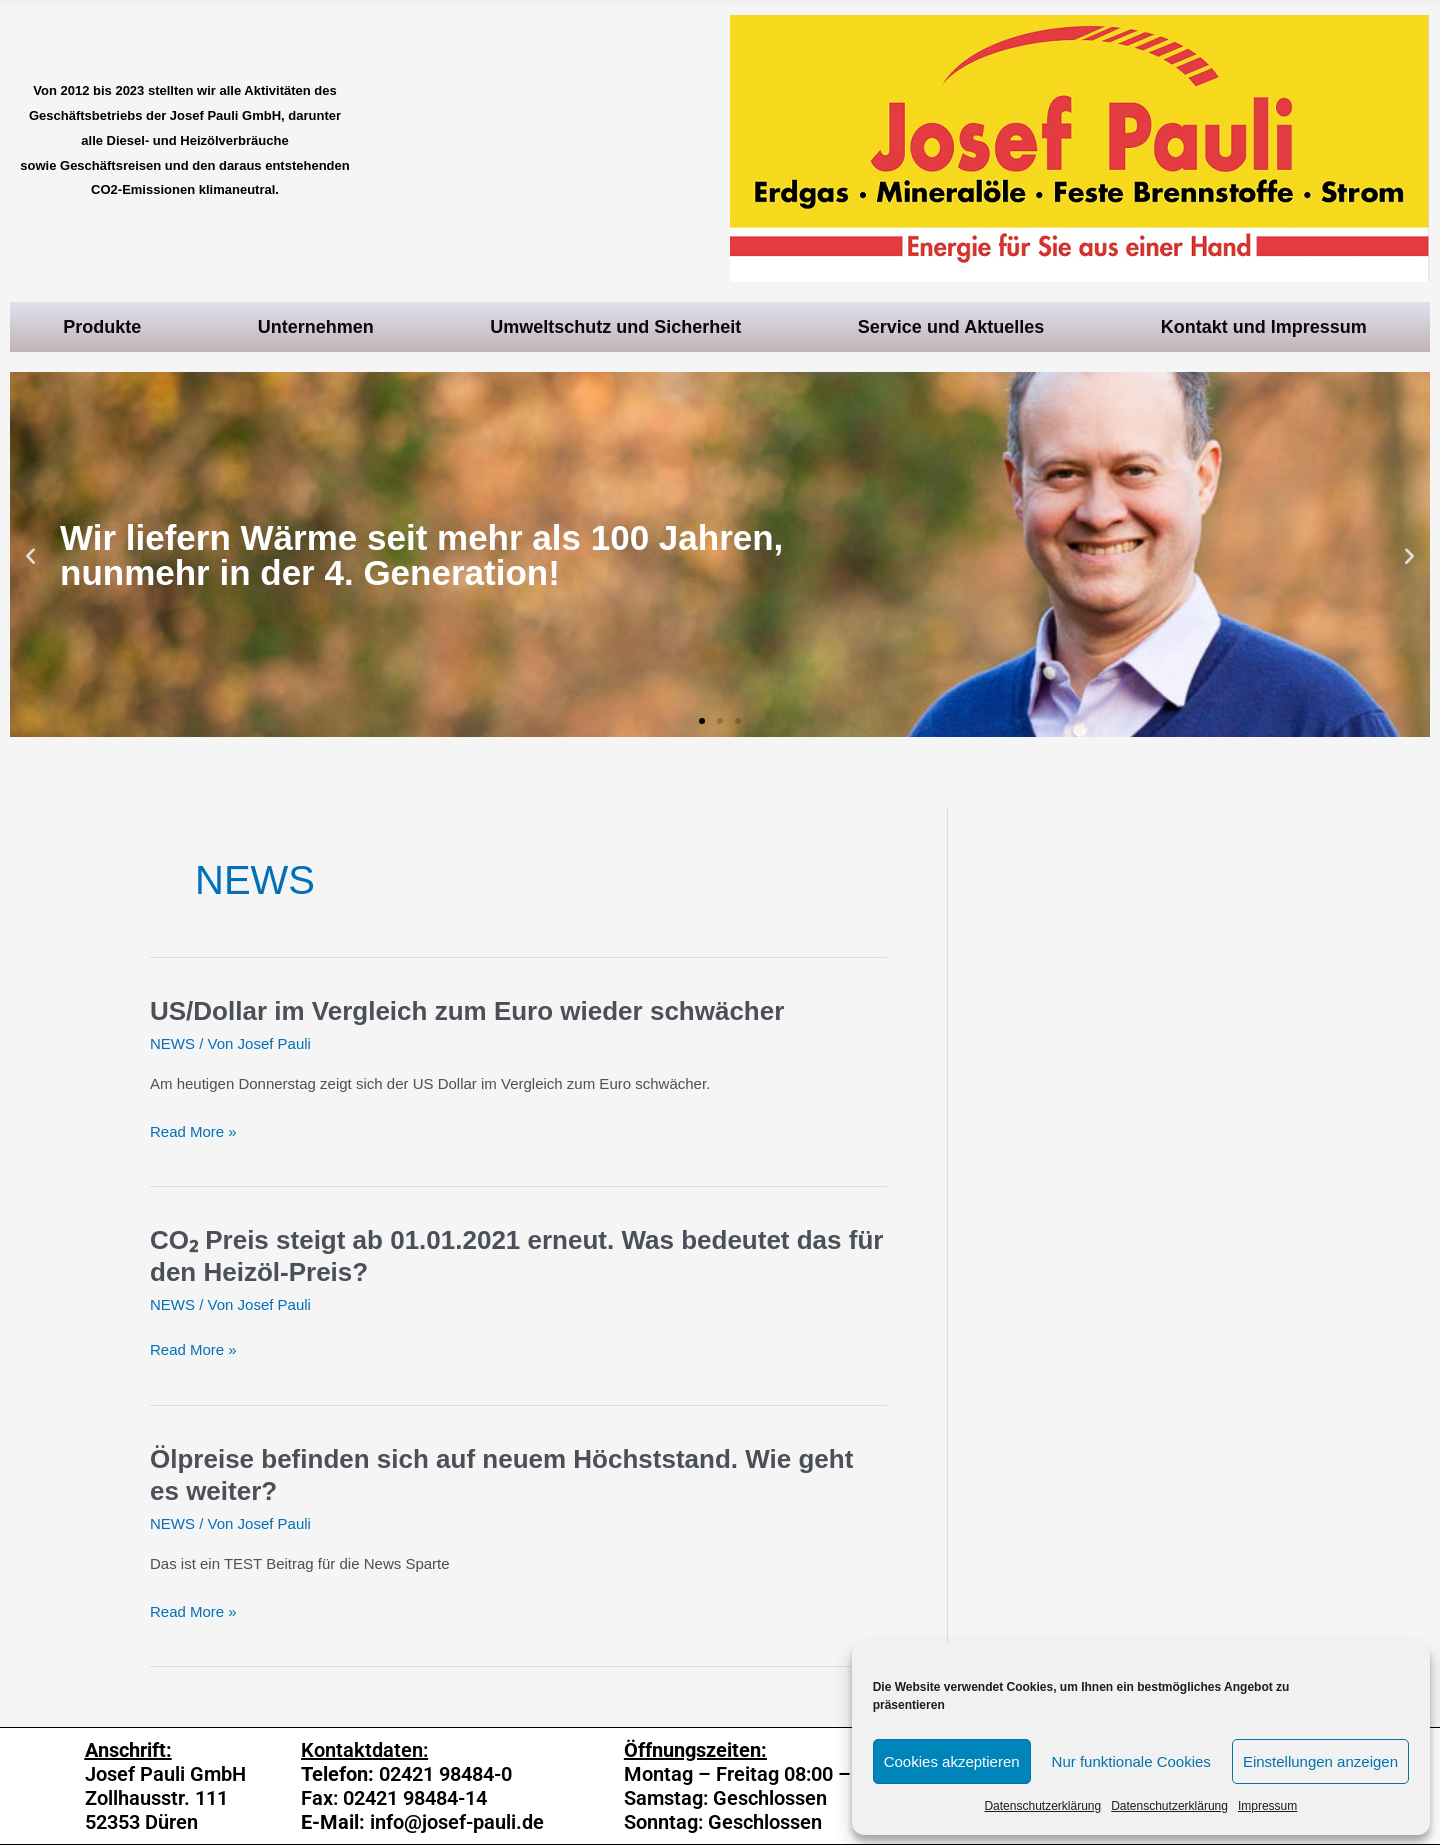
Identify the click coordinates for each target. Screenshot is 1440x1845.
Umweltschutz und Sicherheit (620, 327)
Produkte (107, 327)
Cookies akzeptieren (952, 1761)
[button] (702, 721)
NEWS (172, 1043)
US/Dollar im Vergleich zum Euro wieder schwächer (467, 1011)
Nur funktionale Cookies (1131, 1761)
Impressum (1267, 1806)
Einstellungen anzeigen (1320, 1761)
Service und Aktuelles (956, 327)
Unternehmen (321, 327)
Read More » (193, 1132)
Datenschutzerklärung (1042, 1806)
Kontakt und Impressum (1269, 327)
